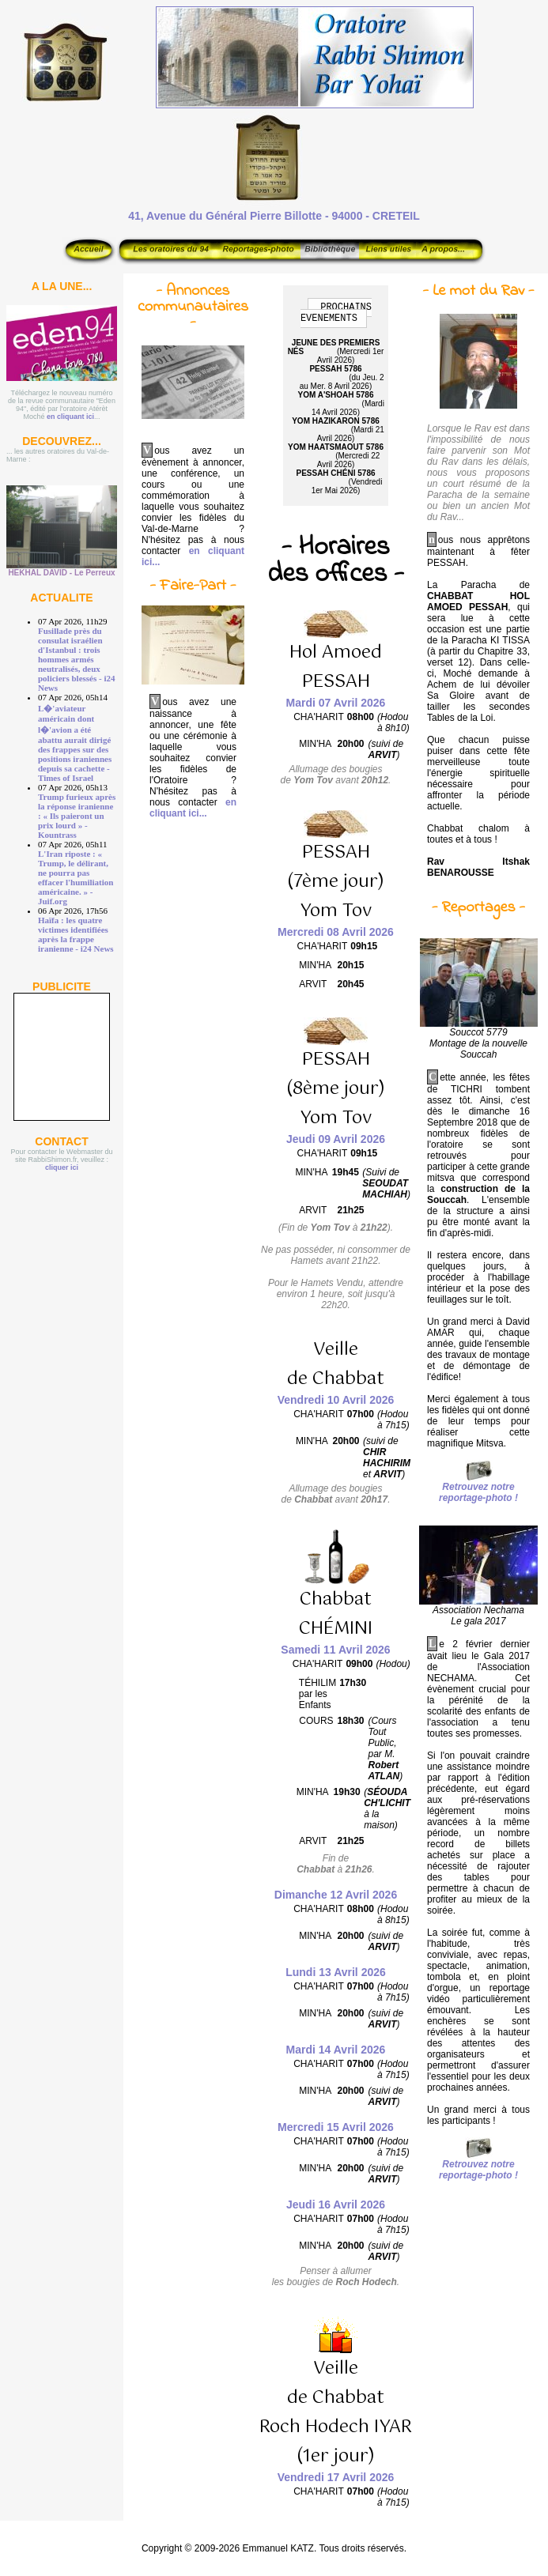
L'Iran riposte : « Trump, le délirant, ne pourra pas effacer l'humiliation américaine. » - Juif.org (75, 877)
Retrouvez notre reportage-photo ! (478, 1492)
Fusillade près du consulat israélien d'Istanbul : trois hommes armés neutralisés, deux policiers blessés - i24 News (76, 659)
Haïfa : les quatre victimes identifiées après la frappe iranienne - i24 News (76, 934)
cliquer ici (61, 1167)
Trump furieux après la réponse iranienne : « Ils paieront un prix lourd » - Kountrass (76, 815)
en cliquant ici (70, 417)
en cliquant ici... (192, 808)
